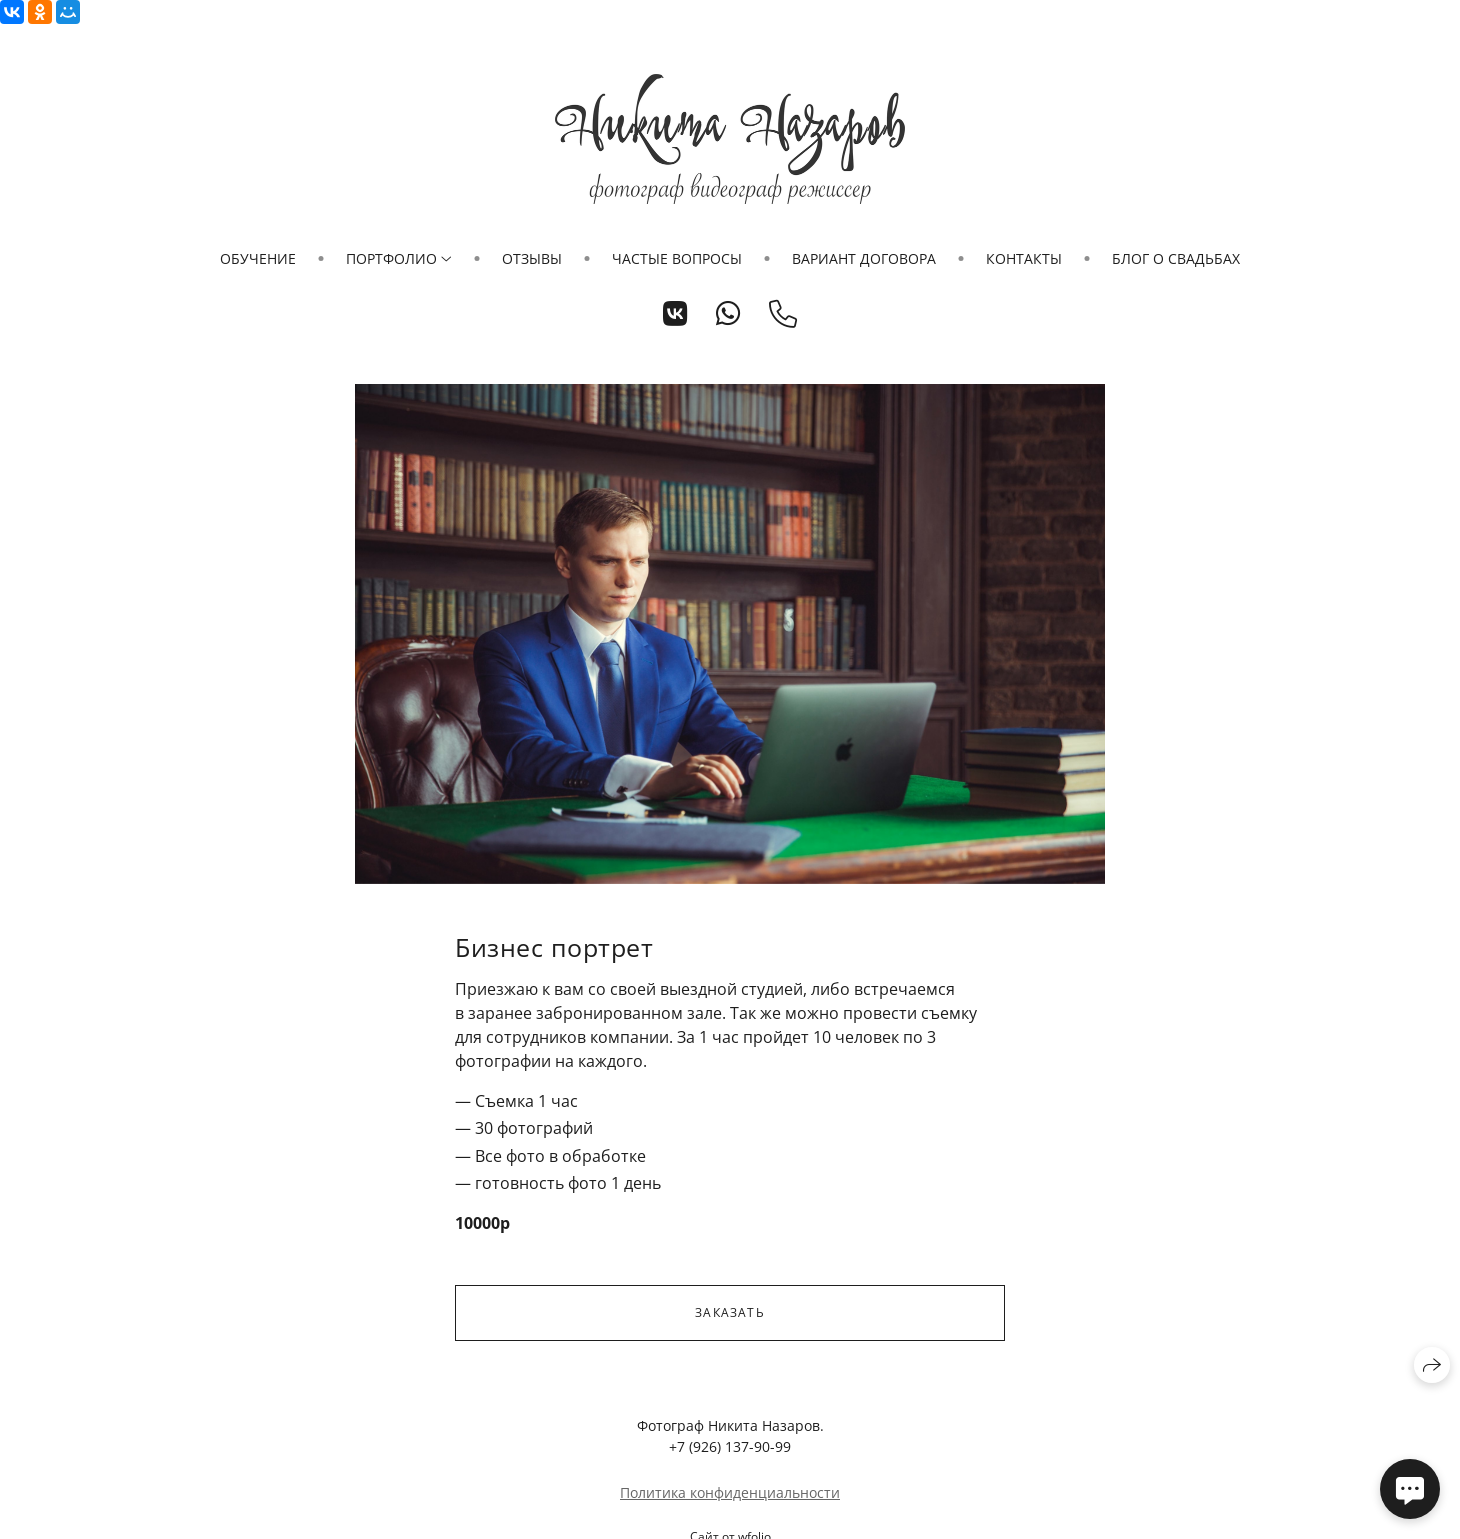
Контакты (1024, 258)
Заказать (730, 1312)
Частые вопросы (677, 258)
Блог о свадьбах (1176, 258)
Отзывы (532, 258)
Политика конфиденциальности (730, 1492)
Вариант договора (864, 258)
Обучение (258, 258)
